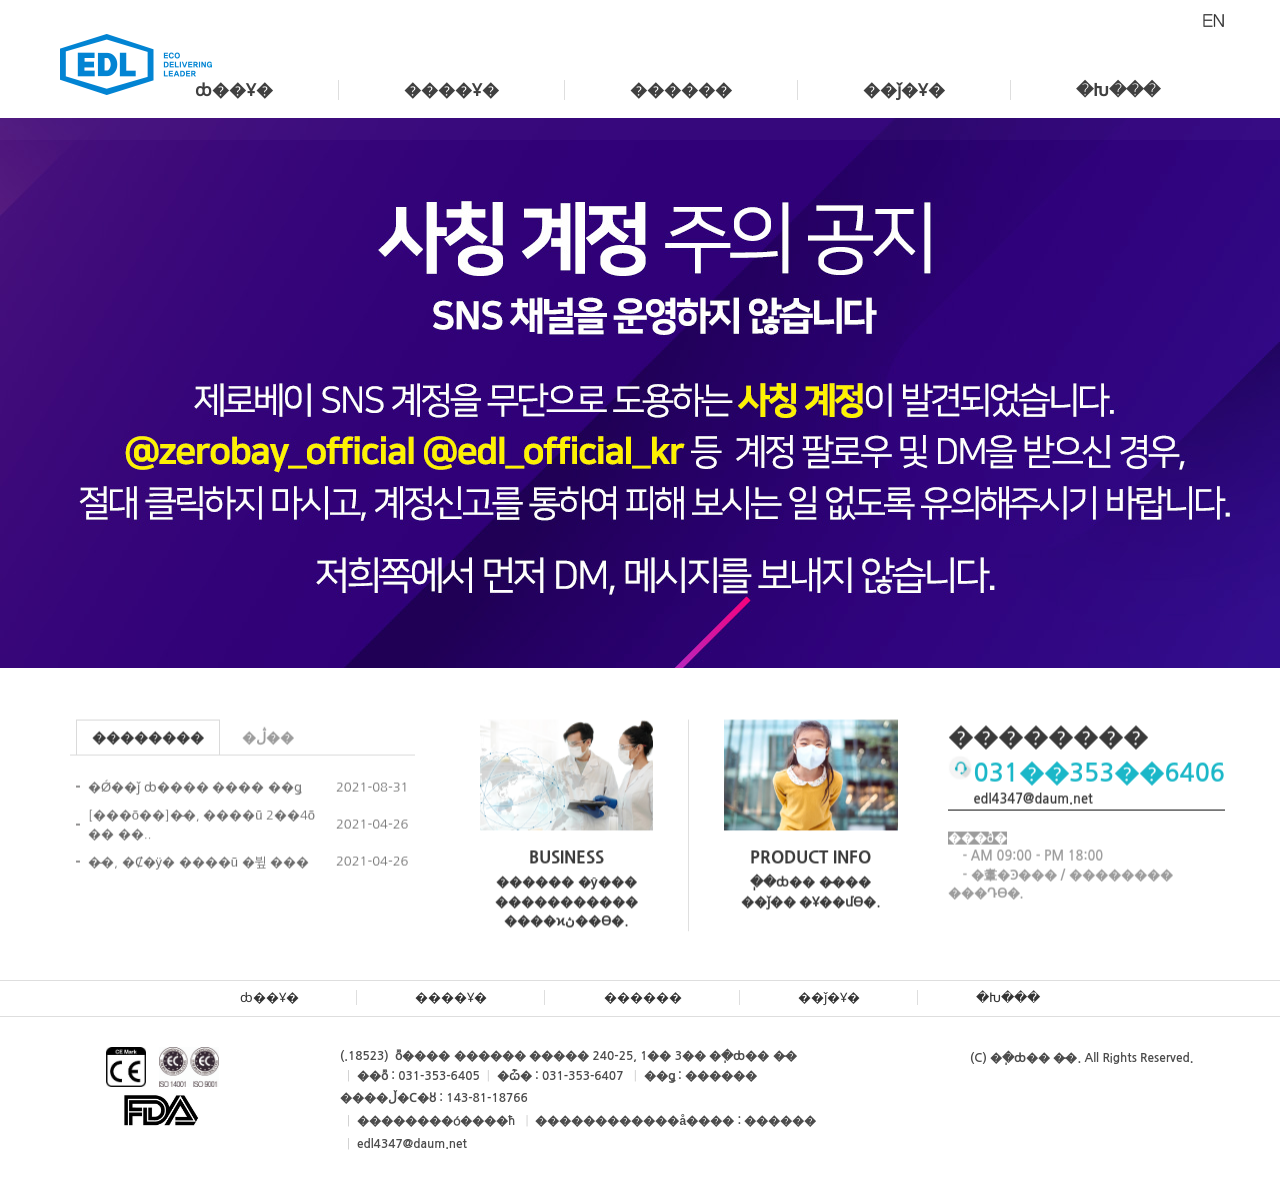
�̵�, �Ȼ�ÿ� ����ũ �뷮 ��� (198, 865)
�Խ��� (1118, 90)
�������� (148, 742)
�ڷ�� (268, 742)
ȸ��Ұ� (234, 90)
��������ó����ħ (436, 1121)
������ (681, 90)
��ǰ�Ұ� (904, 90)
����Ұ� (451, 90)
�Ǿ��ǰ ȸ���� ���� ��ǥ (195, 791)
